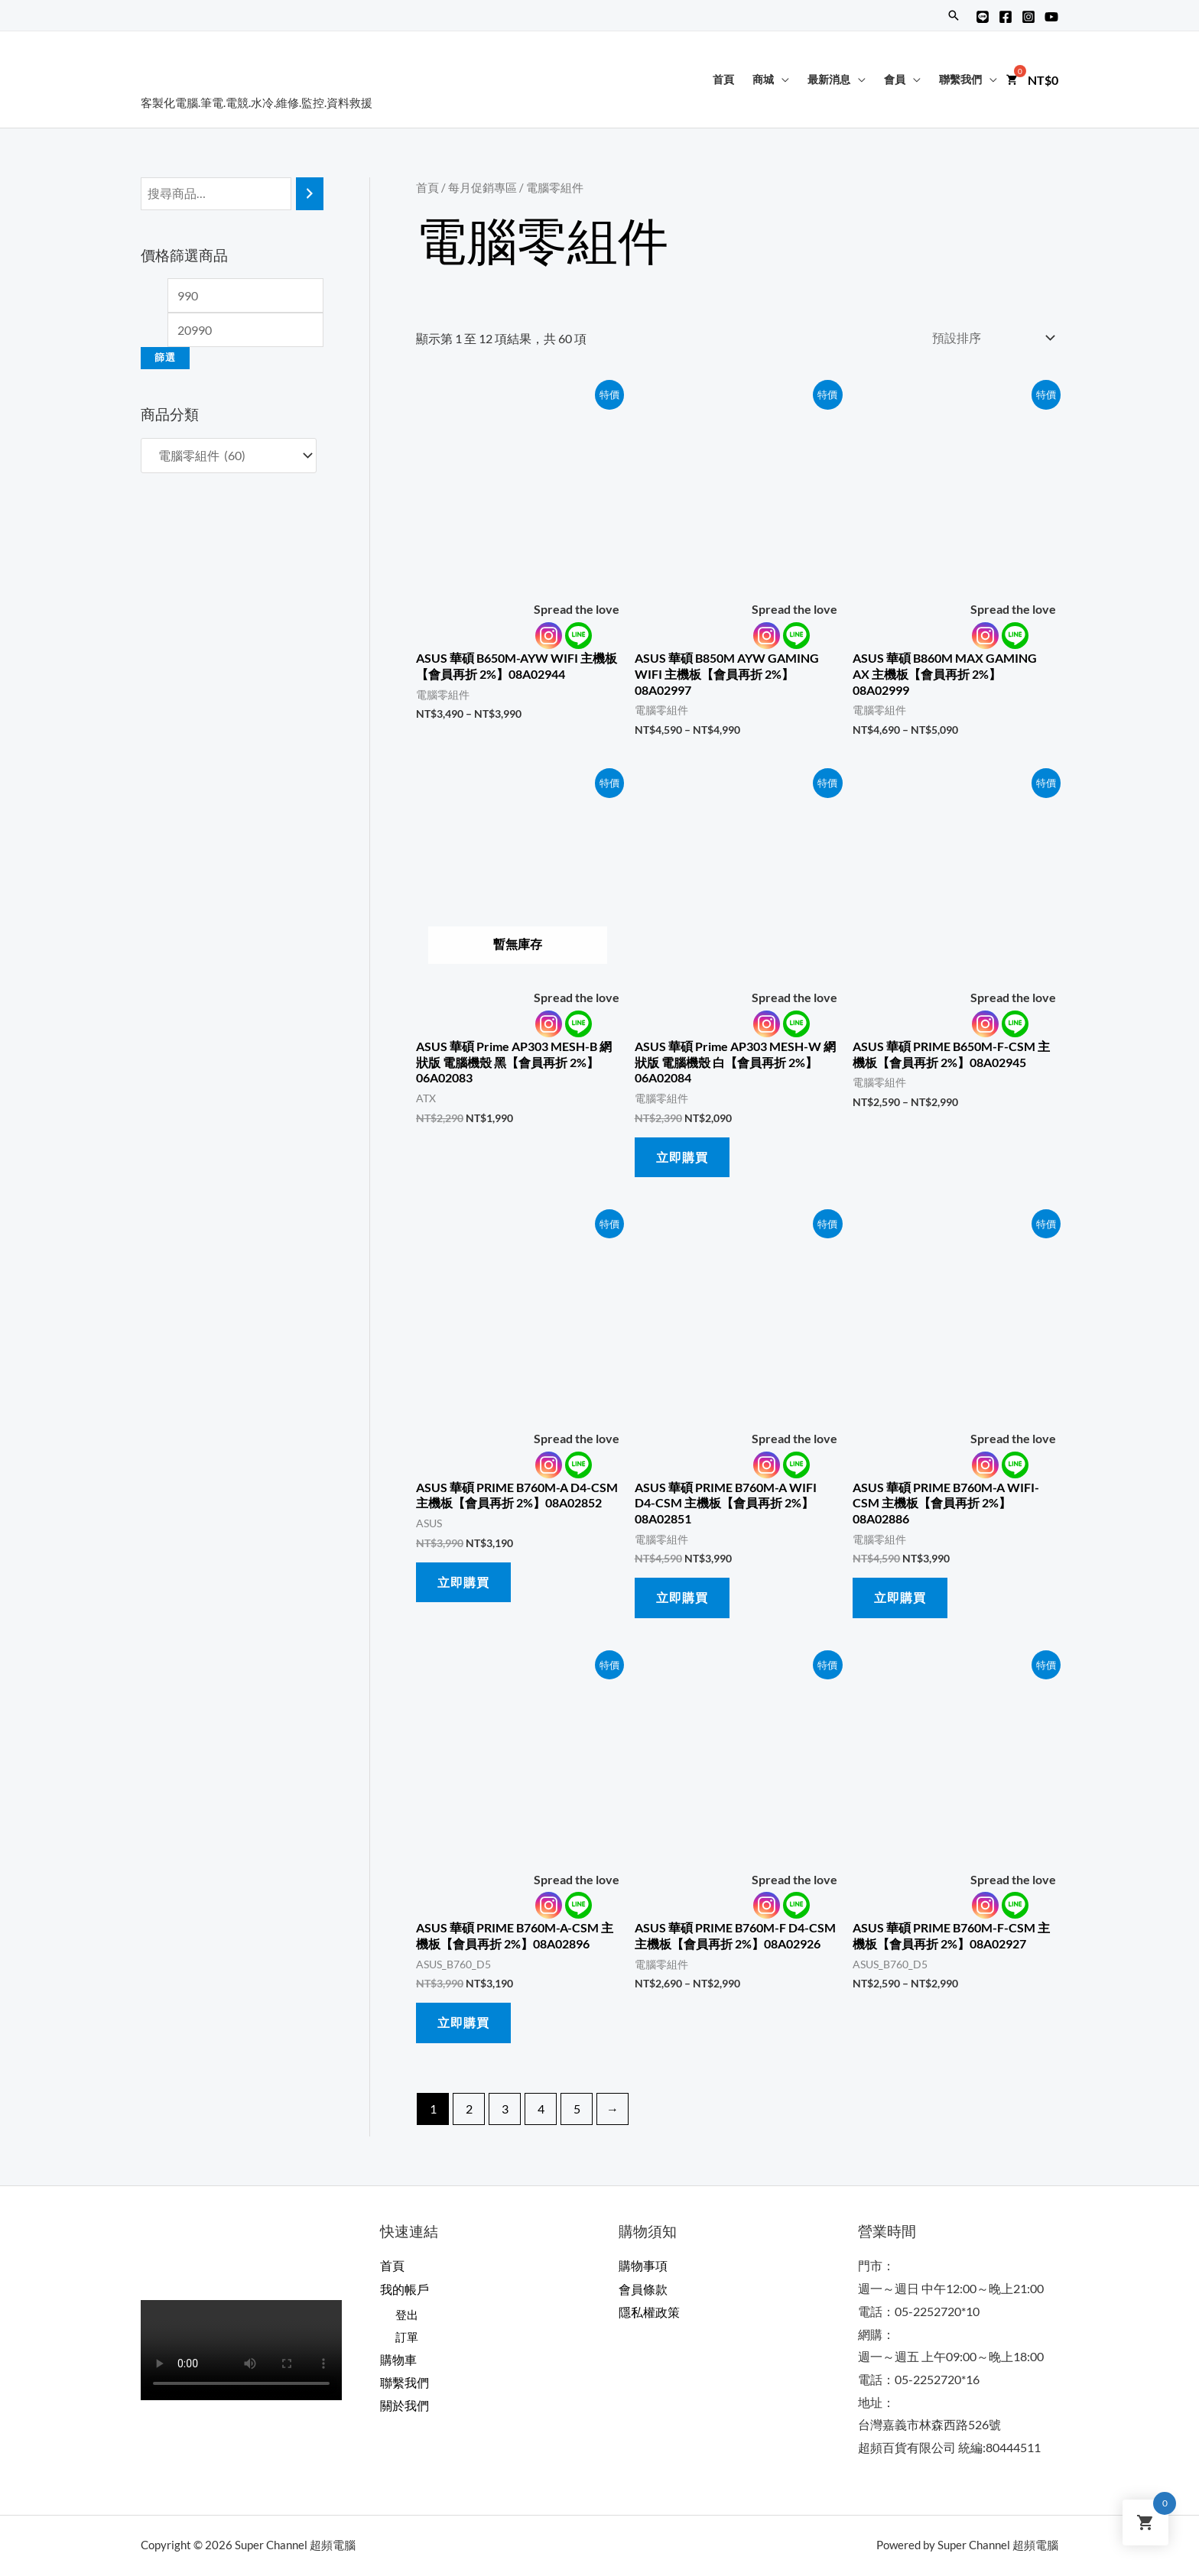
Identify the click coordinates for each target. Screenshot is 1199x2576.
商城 (763, 79)
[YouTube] (1051, 17)
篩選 (165, 357)
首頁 (723, 79)
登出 (407, 2314)
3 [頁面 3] (505, 2108)
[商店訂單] (990, 337)
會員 (894, 79)
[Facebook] (1005, 17)
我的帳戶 (404, 2288)
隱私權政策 (649, 2311)
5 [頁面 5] (577, 2108)
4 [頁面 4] (541, 2108)
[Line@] (982, 17)
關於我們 (404, 2405)
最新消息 (828, 79)
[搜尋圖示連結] (953, 15)
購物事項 (643, 2265)
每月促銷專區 (482, 187)
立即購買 (682, 1157)
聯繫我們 (960, 79)
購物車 (398, 2359)
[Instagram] (1028, 17)
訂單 (407, 2337)
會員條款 (643, 2288)
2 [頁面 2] (469, 2108)
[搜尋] (309, 193)
